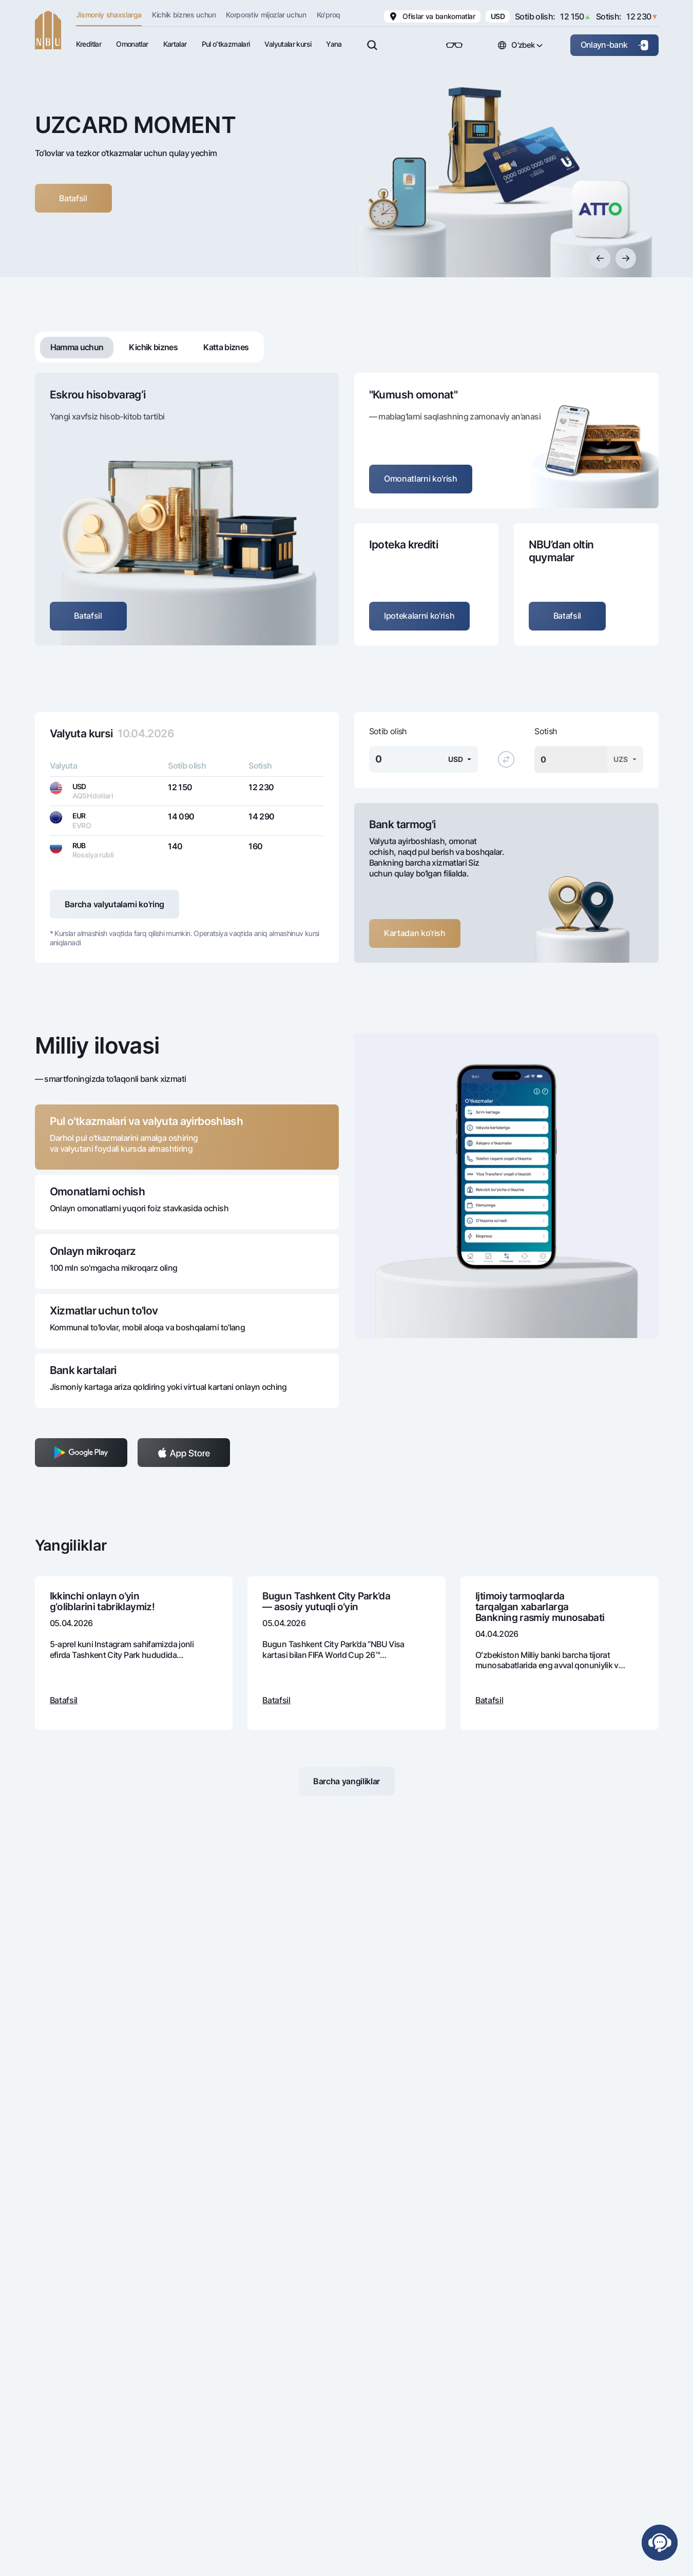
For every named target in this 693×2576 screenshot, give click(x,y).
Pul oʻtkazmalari (226, 44)
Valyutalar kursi (287, 44)
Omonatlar (132, 44)
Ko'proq (328, 14)
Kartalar (175, 44)
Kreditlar (88, 44)
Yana (333, 44)
